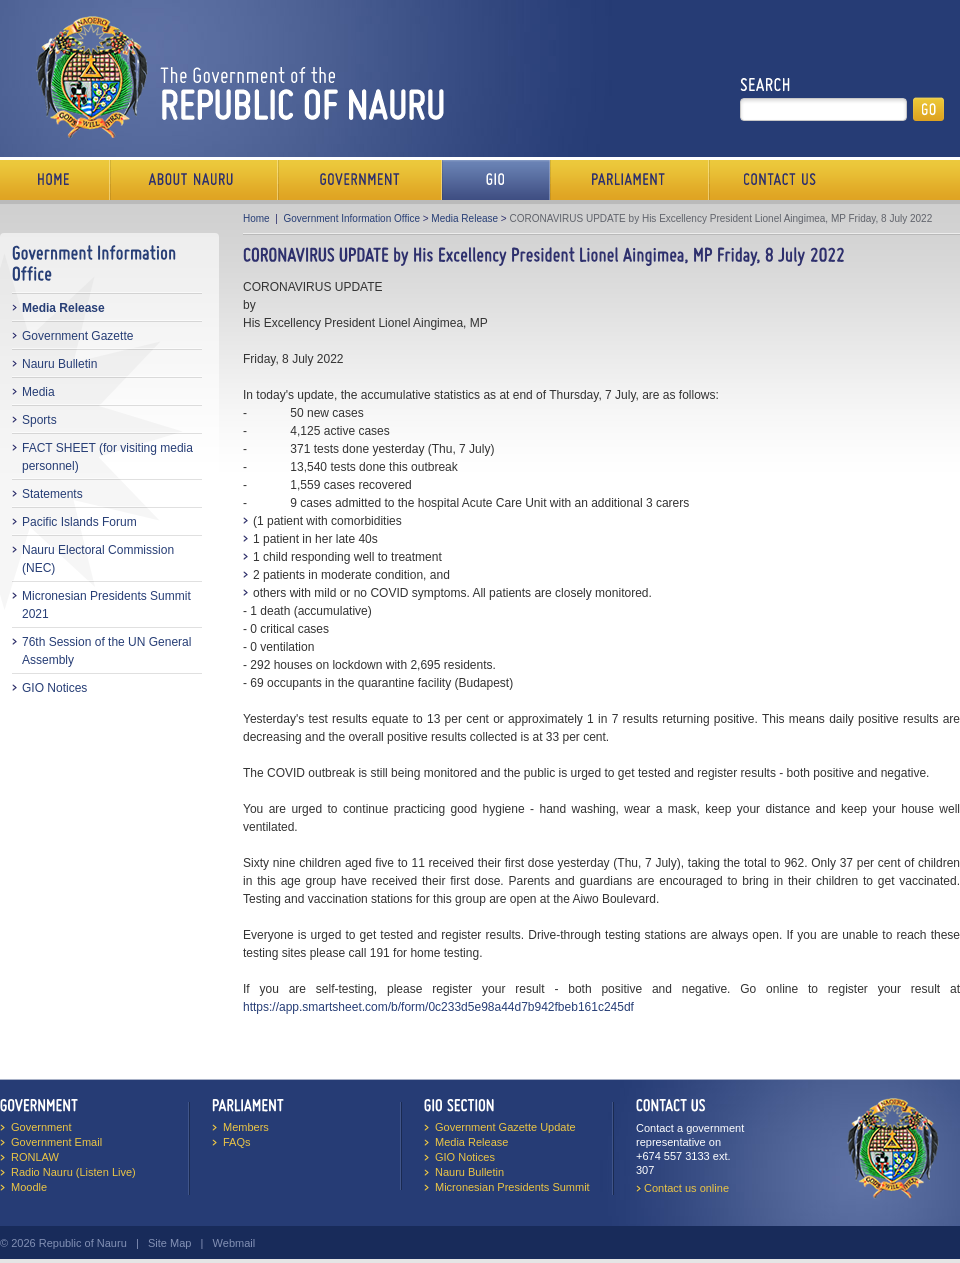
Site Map (169, 1243)
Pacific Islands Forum (79, 522)
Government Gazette (77, 336)
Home (55, 180)
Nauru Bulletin (59, 364)
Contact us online (686, 1188)
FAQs (237, 1142)
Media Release (63, 308)
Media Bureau (496, 180)
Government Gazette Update (505, 1127)
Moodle (29, 1187)
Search (765, 85)
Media (38, 392)
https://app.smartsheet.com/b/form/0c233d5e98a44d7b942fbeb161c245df (438, 1007)
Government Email (56, 1142)
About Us (194, 180)
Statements (52, 494)
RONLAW (35, 1157)
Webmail (234, 1243)
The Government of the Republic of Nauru (236, 76)
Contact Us (775, 180)
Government (360, 180)
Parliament (629, 180)
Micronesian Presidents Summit (512, 1187)
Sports (39, 420)
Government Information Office (351, 218)
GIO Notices (54, 688)
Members (246, 1127)
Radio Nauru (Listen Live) (73, 1172)
